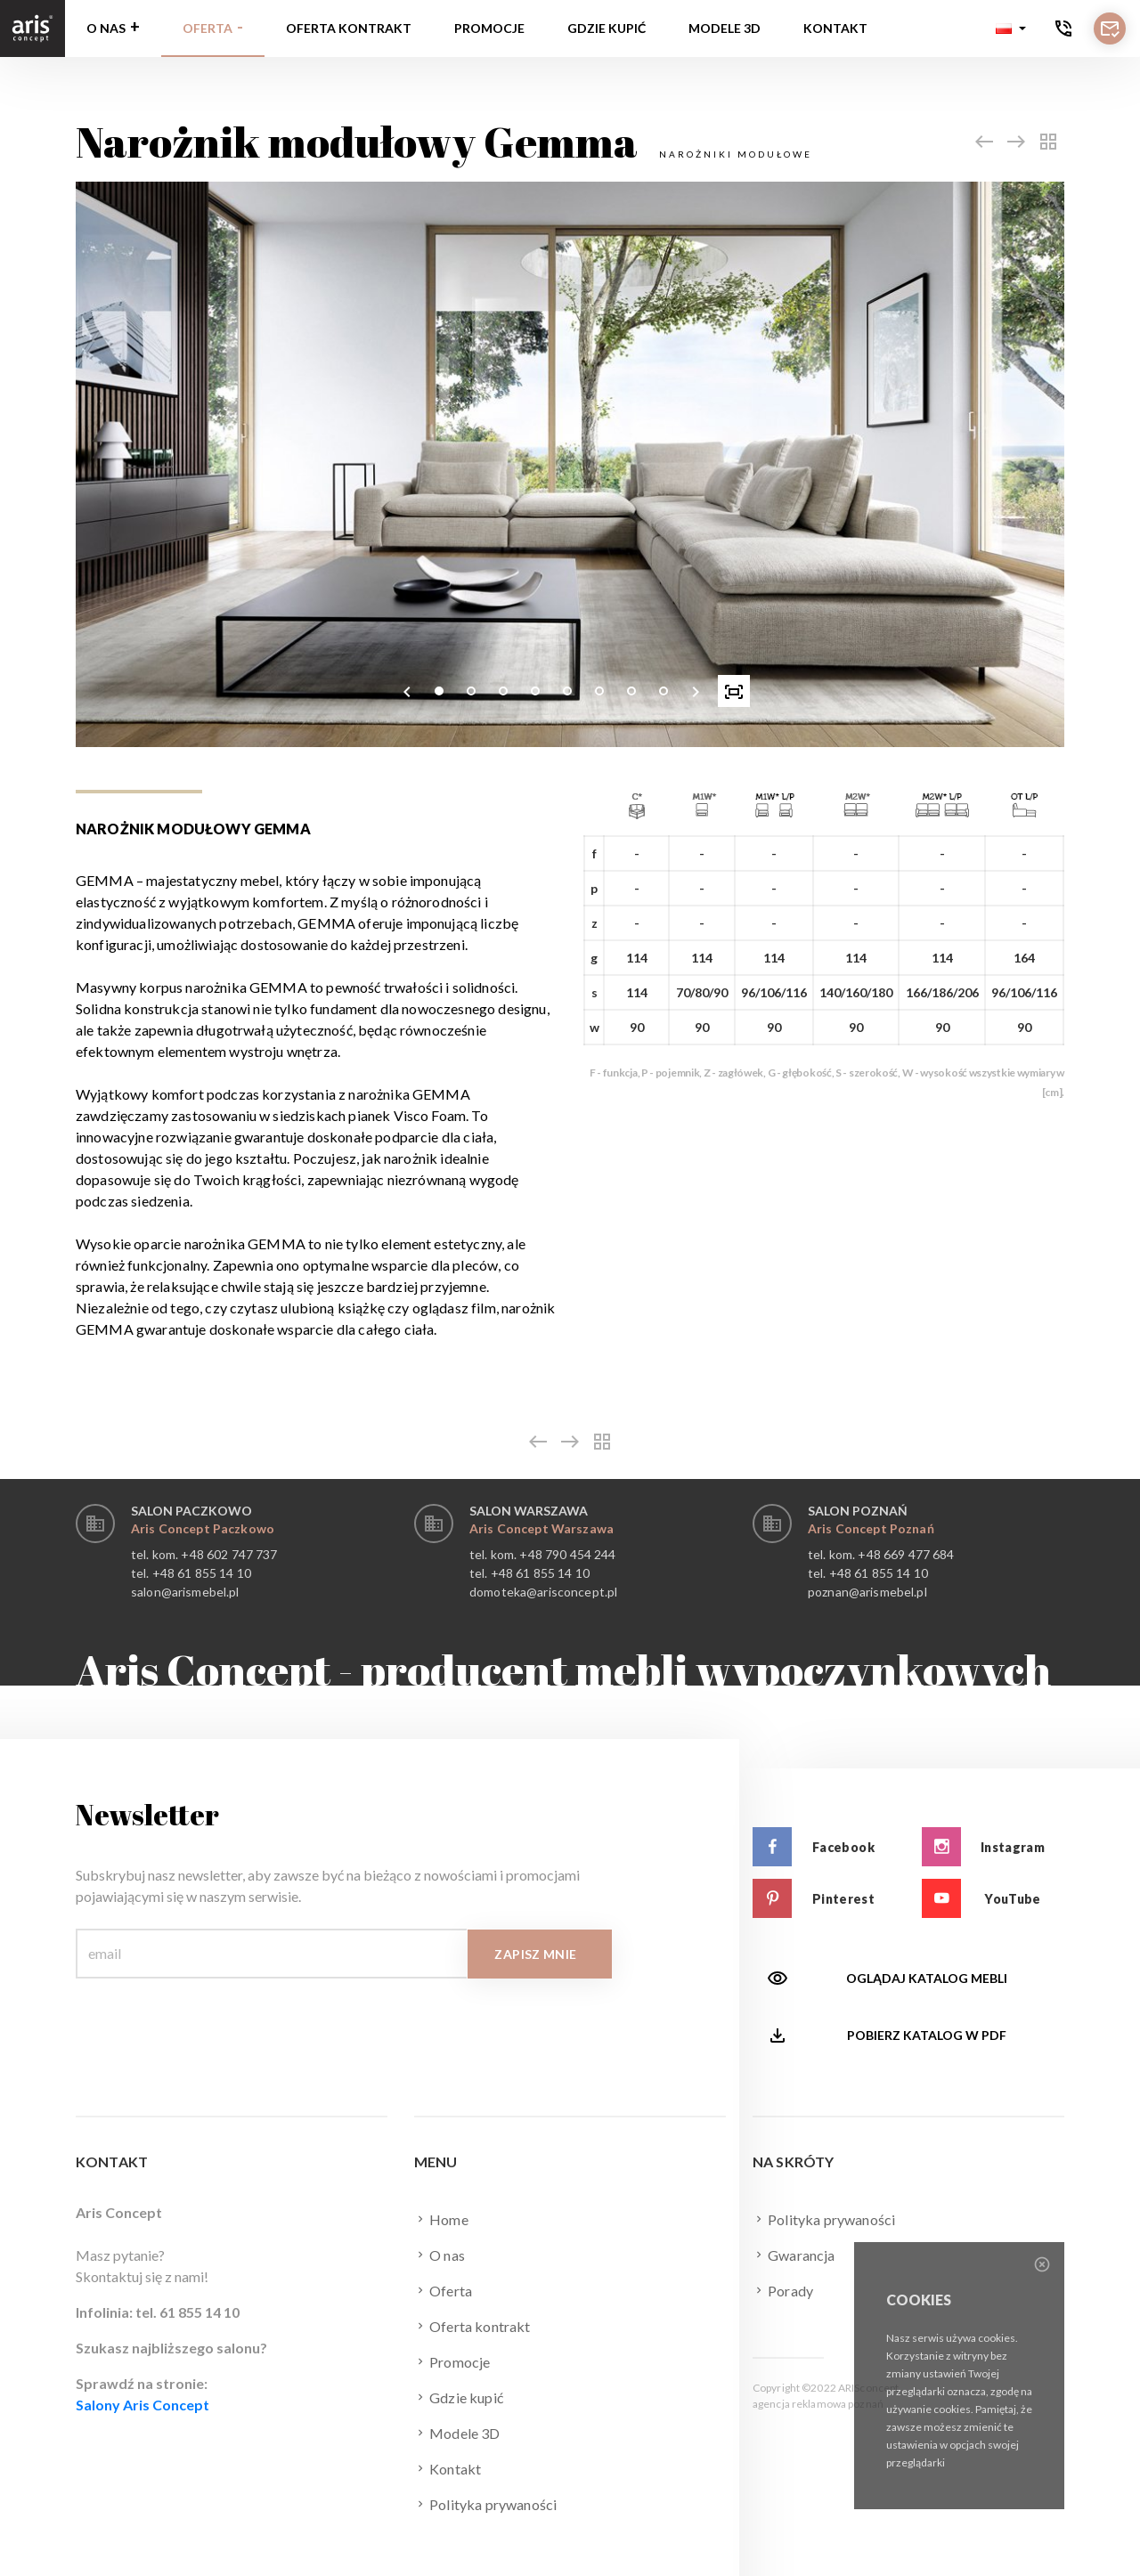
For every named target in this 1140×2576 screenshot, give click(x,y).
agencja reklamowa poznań (818, 2403)
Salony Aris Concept (142, 2404)
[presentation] (407, 691)
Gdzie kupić (606, 28)
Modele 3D (724, 28)
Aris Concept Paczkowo (202, 1528)
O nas (106, 28)
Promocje (489, 28)
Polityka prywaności (485, 2504)
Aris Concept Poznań (871, 1528)
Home (441, 2219)
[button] (1011, 28)
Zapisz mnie (535, 1954)
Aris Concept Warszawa (541, 1528)
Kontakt (835, 28)
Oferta (207, 28)
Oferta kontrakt (348, 28)
